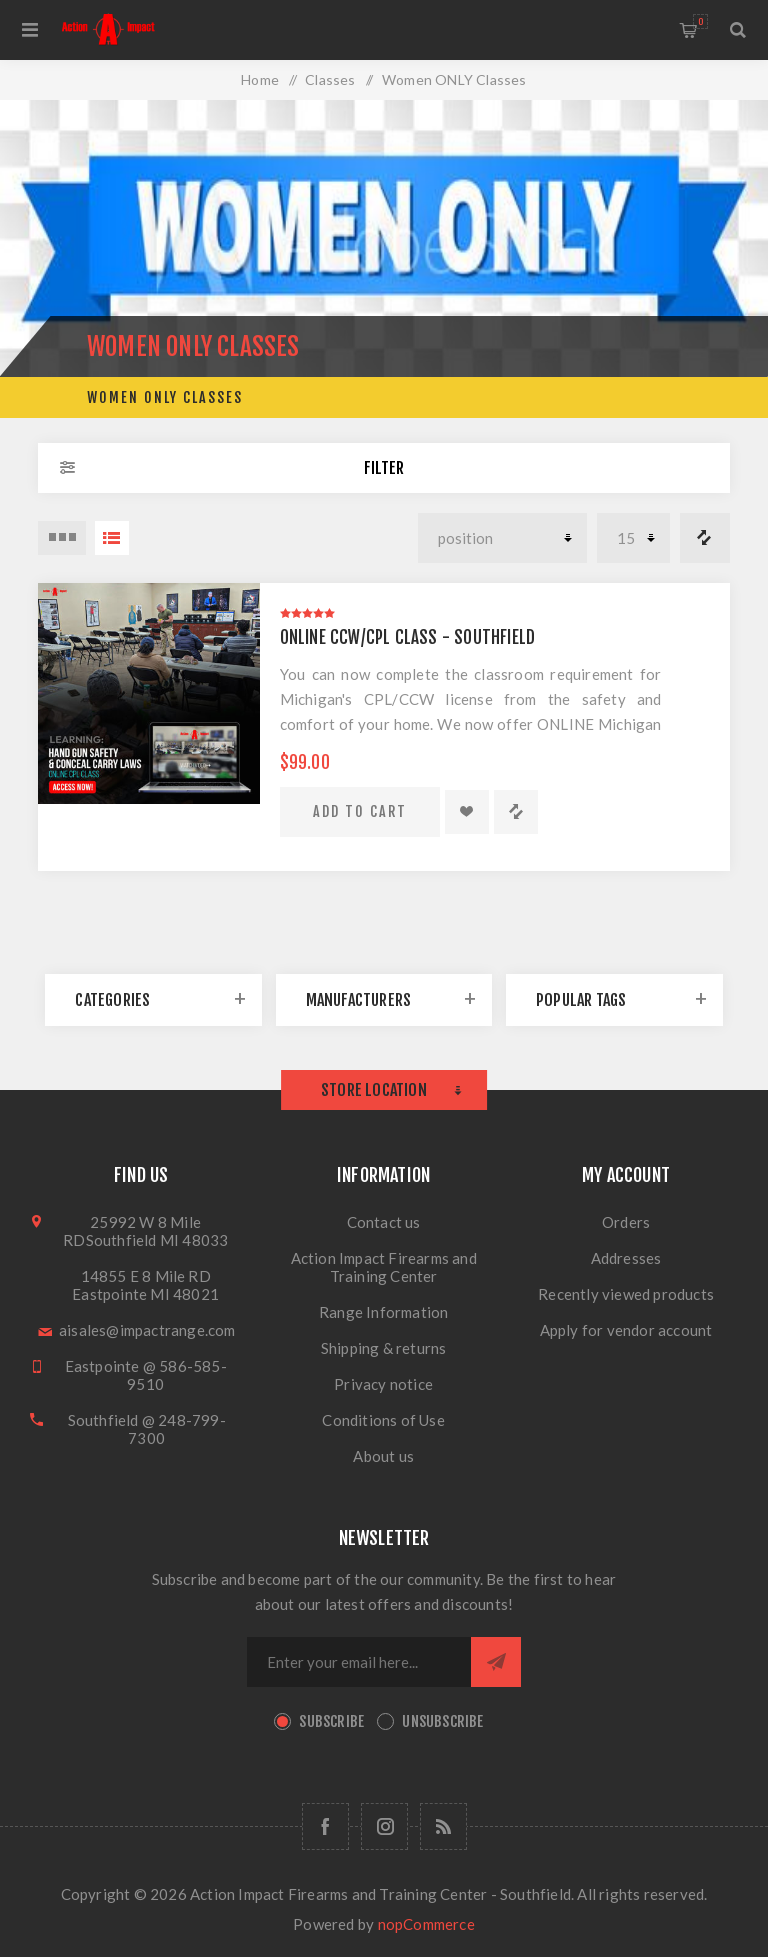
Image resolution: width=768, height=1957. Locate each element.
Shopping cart (700, 21)
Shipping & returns (384, 1348)
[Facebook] (325, 1826)
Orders (626, 1222)
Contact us (384, 1222)
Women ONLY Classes (165, 397)
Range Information (383, 1312)
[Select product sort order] (502, 538)
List (112, 538)
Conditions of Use (383, 1420)
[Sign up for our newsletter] (359, 1662)
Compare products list (705, 538)
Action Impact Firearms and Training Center (384, 1267)
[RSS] (443, 1826)
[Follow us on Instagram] (384, 1826)
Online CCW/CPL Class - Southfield (408, 637)
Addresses (626, 1258)
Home (260, 79)
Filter (384, 468)
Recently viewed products (626, 1294)
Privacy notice (383, 1384)
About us (383, 1456)
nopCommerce (426, 1924)
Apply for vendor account (626, 1330)
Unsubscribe (442, 1721)
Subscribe (331, 1721)
